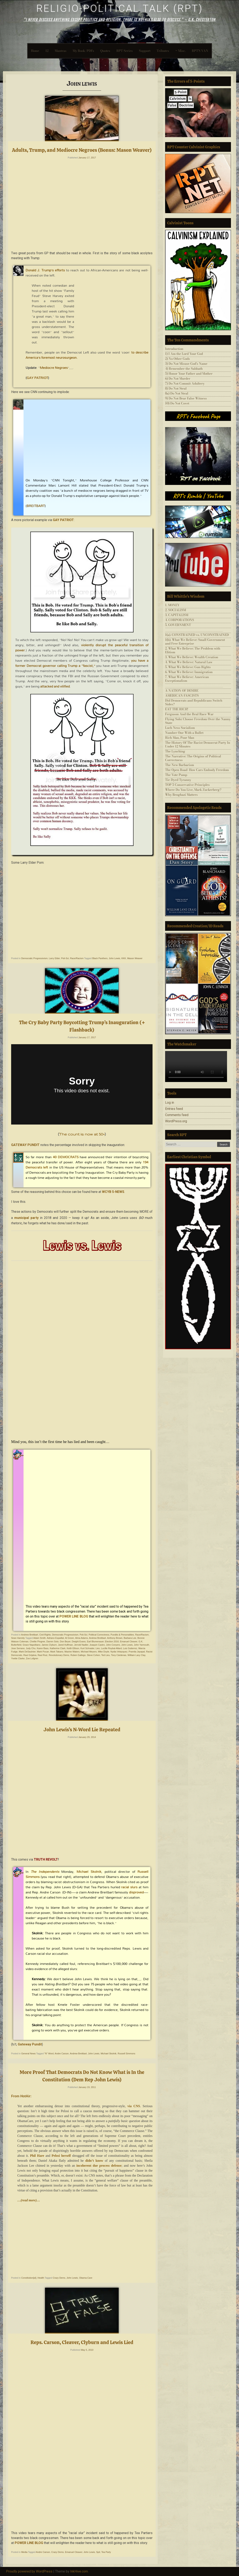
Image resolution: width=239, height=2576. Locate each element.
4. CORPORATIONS (179, 620)
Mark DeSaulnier (27, 1651)
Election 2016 (112, 1641)
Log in (169, 1103)
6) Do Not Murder (177, 378)
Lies (98, 1648)
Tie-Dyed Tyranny (178, 779)
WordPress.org (176, 1121)
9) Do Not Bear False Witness (186, 398)
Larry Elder (54, 958)
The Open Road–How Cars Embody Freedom (197, 769)
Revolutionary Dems (59, 1655)
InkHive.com (79, 2571)
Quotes (105, 50)
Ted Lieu (105, 1655)
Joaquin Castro (97, 1645)
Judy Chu (30, 1648)
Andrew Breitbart (29, 1634)
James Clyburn (49, 1645)
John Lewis (114, 958)
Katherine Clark (57, 1648)
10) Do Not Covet (177, 403)
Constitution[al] (28, 2278)
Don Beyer (65, 1641)
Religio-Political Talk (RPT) (119, 8)
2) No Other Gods (177, 358)
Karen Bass (43, 1648)
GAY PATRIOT (37, 377)
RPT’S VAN (200, 50)
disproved (136, 1892)
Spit (98, 2552)
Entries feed (174, 1109)
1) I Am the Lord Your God (184, 353)
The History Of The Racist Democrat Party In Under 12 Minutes (197, 744)
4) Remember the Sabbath (184, 368)
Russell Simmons (126, 2053)
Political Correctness (99, 1634)
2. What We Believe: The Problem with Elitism (192, 650)
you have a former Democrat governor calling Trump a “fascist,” (81, 663)
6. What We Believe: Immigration (189, 672)
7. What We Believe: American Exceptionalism (187, 679)
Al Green (69, 1638)
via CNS (133, 2106)
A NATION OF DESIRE (181, 690)
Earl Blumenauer (95, 1641)
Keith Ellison (73, 1648)
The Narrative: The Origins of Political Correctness (193, 758)
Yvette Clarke (18, 1658)
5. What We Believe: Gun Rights (188, 667)
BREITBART (36, 505)
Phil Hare (37, 2155)
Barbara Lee (130, 1638)
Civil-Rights (45, 1634)
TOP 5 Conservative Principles (187, 784)
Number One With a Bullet (184, 732)
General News (28, 2053)
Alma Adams (81, 1638)
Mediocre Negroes (54, 367)
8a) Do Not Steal (176, 393)
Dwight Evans (79, 1641)
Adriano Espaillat (55, 1638)
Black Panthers (100, 958)
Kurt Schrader (87, 1648)
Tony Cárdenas (118, 1655)
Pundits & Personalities (122, 1634)
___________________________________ (194, 629)
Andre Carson (62, 2053)
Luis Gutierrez (130, 1648)
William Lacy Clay (136, 1655)
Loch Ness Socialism (180, 727)
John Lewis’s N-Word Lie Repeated (82, 1729)
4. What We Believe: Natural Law (188, 662)
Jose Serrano (18, 1648)
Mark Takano (56, 1651)
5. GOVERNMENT (178, 624)
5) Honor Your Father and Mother (189, 373)
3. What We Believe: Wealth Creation (191, 657)
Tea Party (106, 2552)
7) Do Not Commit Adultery (185, 383)
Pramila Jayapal (137, 1651)
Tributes (163, 50)
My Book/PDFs (83, 50)
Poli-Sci (65, 958)
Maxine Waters (72, 1651)
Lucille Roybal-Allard (111, 1648)
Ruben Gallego (77, 1655)
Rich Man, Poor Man (179, 737)
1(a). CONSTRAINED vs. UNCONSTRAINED (197, 634)
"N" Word (49, 2053)
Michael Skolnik (89, 1871)
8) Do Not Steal (176, 388)
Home (35, 50)
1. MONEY (172, 605)
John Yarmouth (141, 1645)
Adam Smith (39, 1638)
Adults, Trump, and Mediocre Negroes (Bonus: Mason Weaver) (82, 150)
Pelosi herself (61, 2155)
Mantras (60, 50)
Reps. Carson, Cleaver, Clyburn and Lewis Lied (82, 2342)
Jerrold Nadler (81, 1645)
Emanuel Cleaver (128, 1641)
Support (144, 50)
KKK (123, 958)
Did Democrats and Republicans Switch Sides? (193, 702)
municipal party (26, 1218)
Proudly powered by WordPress (29, 2571)
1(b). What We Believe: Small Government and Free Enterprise (195, 641)
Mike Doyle (103, 1651)
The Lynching (175, 751)
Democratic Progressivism (34, 958)
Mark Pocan (43, 1651)
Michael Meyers (89, 1651)
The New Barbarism (179, 764)
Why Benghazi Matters (181, 794)
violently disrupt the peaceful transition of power (81, 647)
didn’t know (94, 2160)
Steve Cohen (93, 1655)
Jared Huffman (65, 1645)
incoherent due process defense (99, 2165)
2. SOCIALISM (175, 610)
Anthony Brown (115, 1638)
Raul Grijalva (29, 1655)
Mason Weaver (134, 958)
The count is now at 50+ (82, 1134)
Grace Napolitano (31, 1645)
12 (47, 50)
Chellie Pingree (37, 1641)
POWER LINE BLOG (73, 1616)
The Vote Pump (176, 774)
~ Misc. (180, 50)
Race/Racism (77, 958)
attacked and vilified (55, 686)
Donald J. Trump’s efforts (45, 270)
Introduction (174, 348)
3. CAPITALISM (176, 615)
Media (24, 2552)
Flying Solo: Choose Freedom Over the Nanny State (198, 721)
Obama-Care (85, 2278)
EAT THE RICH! (176, 709)
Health (41, 2278)
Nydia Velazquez (118, 1651)
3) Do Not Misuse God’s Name (186, 363)
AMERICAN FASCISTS (182, 695)
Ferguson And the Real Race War (189, 714)
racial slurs (129, 1887)
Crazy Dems (59, 2278)
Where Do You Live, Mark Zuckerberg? (193, 789)
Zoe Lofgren (32, 1658)
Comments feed (176, 1115)
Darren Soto (52, 1641)
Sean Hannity (18, 1638)
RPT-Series (124, 50)
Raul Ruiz (42, 1655)
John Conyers (113, 1645)
